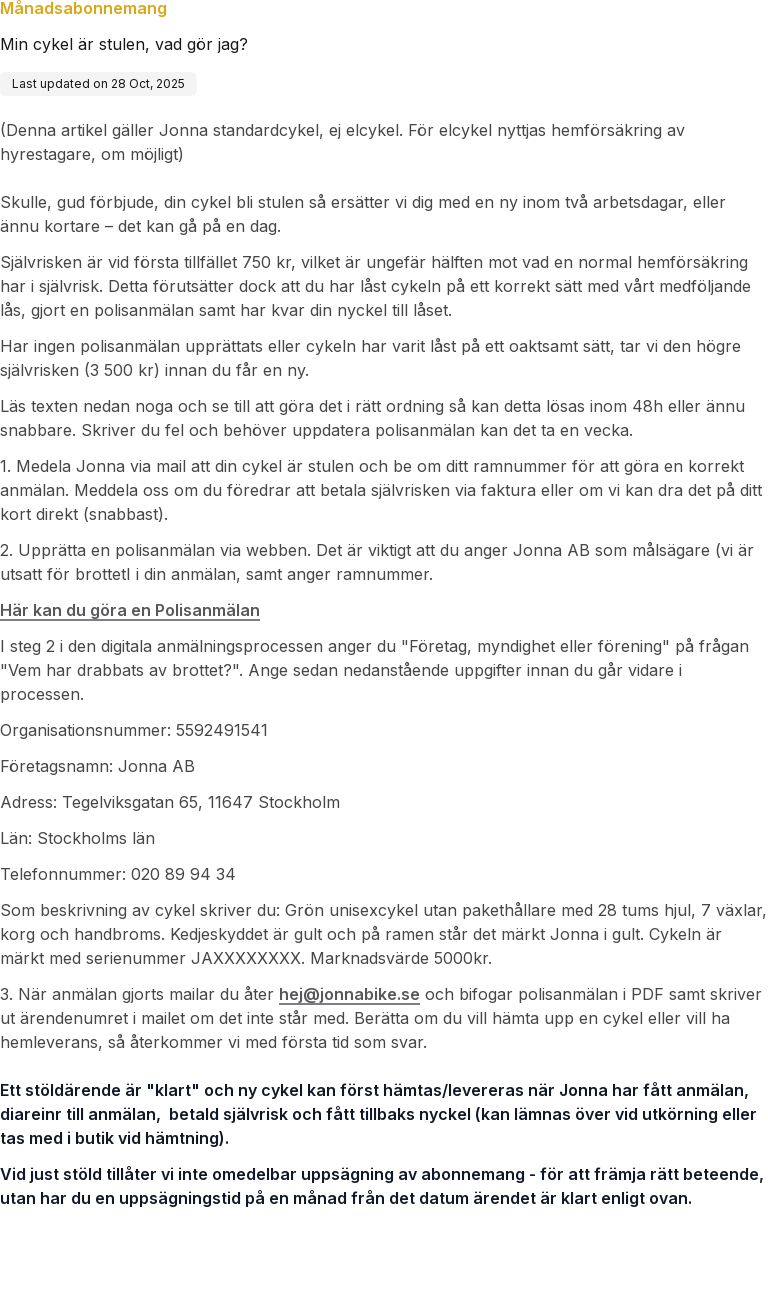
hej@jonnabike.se (349, 994)
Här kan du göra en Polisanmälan (130, 610)
